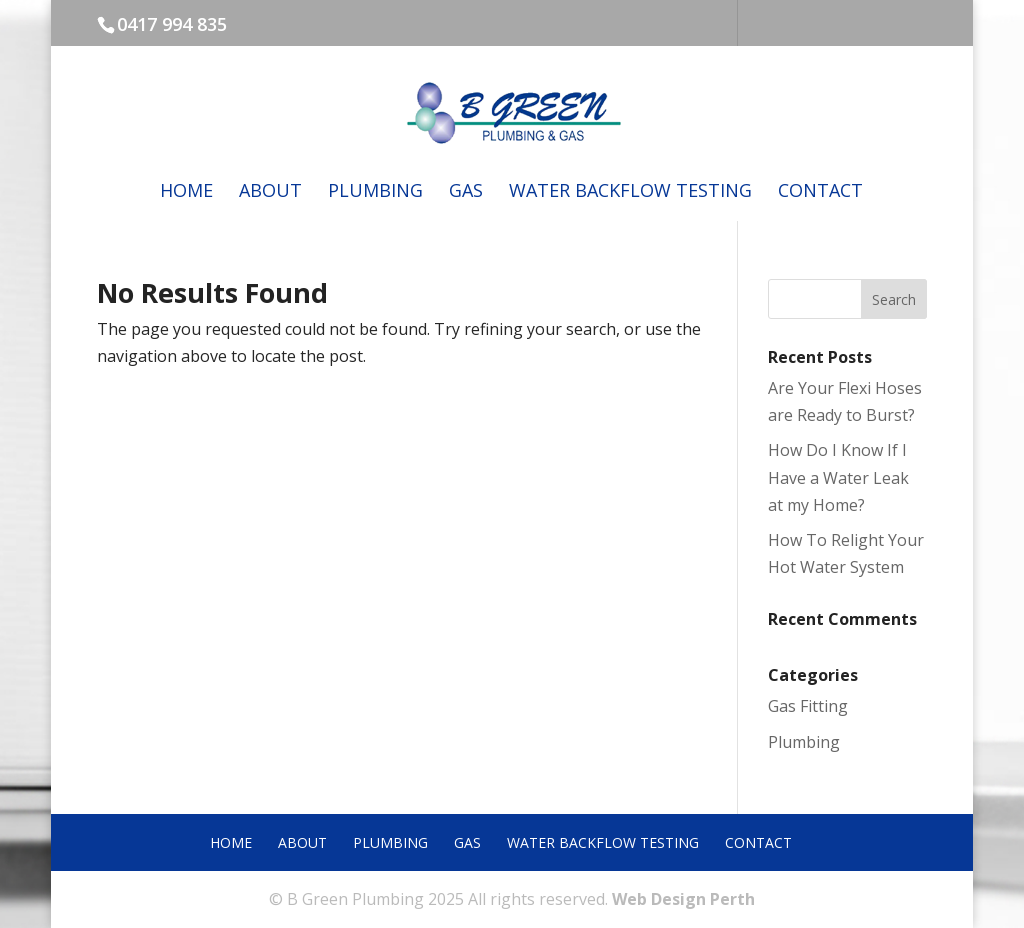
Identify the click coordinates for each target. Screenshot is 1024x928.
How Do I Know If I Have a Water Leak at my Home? (838, 477)
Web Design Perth (683, 899)
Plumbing (375, 192)
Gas (466, 192)
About (270, 192)
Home (186, 192)
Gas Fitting (808, 706)
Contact (820, 192)
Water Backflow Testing (630, 192)
